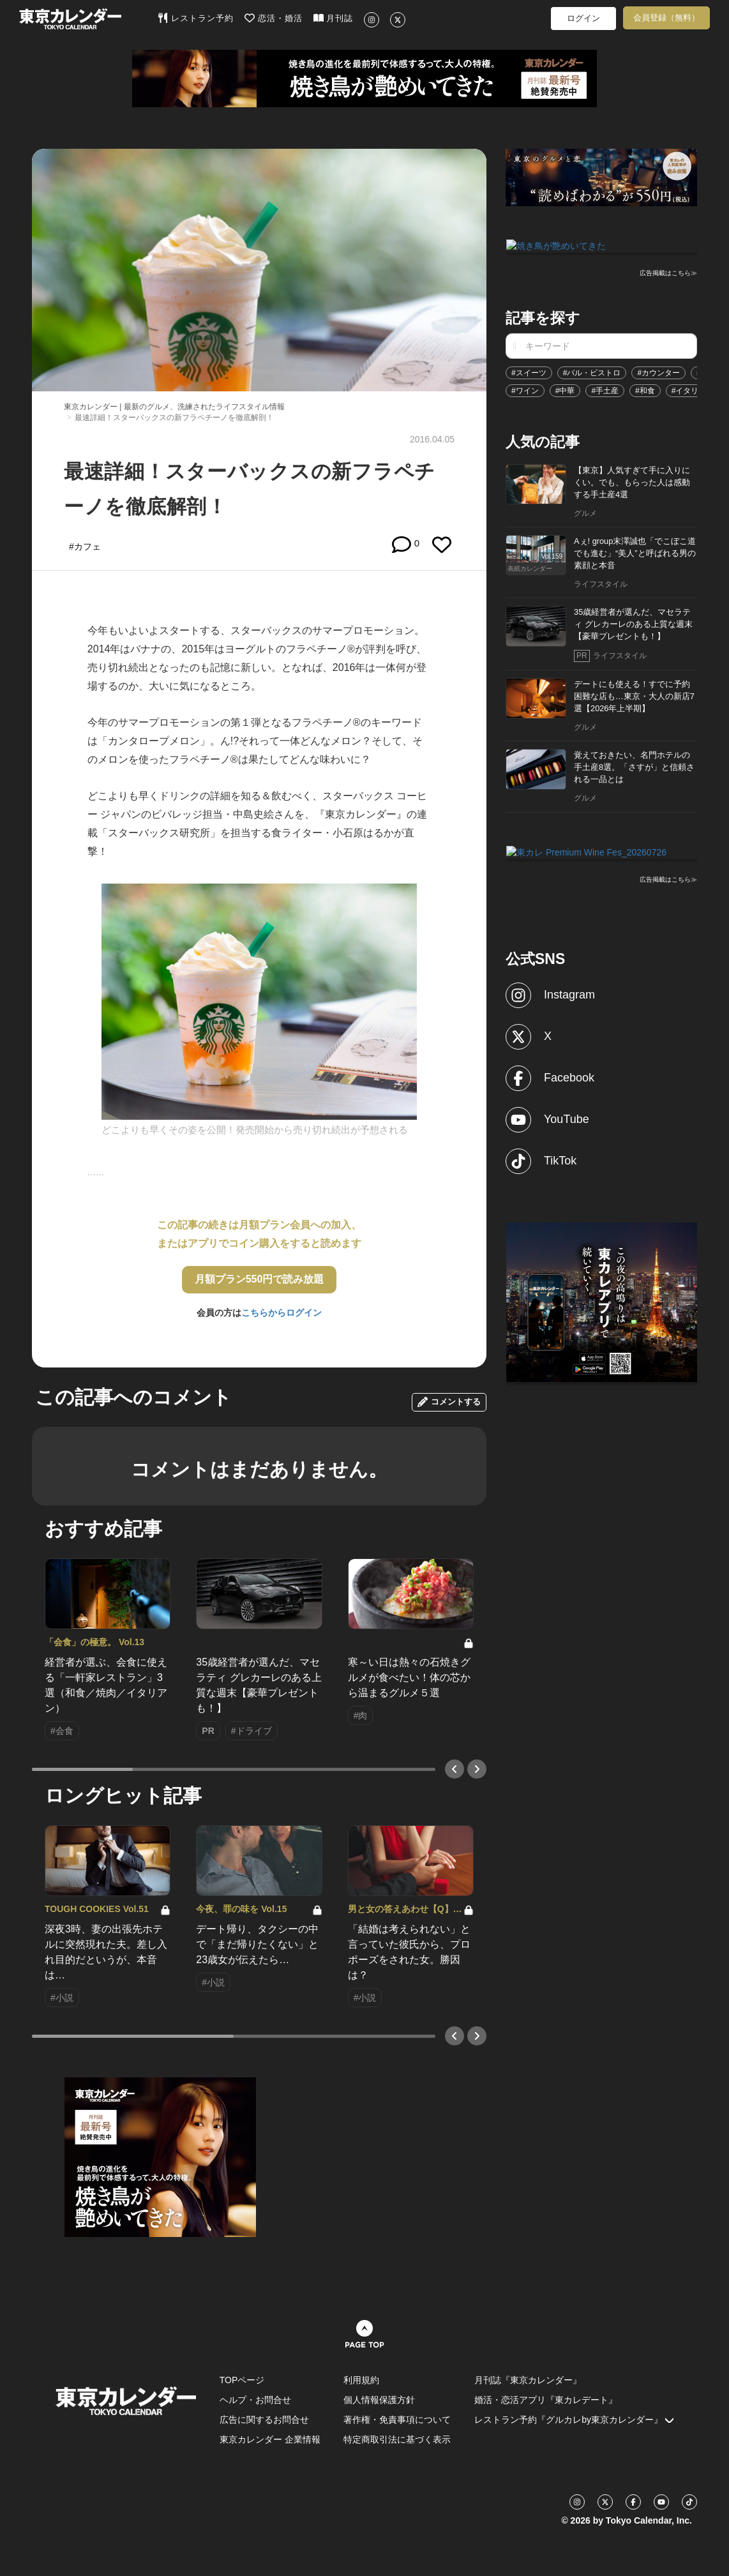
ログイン (583, 18)
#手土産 (605, 389)
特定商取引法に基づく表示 (397, 2439)
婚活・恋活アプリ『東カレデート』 (545, 2399)
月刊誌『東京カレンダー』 (528, 2380)
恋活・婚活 (273, 18)
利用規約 (361, 2380)
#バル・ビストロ (592, 371)
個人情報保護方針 (379, 2399)
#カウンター (658, 371)
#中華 (565, 389)
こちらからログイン (281, 1312)
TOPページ (242, 2380)
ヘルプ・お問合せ (255, 2399)
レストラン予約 (196, 18)
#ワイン (525, 389)
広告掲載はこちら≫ (668, 272)
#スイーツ (528, 371)
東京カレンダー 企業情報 (270, 2439)
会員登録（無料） (666, 17)
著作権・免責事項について (397, 2419)
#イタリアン (693, 389)
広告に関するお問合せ (264, 2419)
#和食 (645, 389)
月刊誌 (333, 18)
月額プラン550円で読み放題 (259, 1279)
